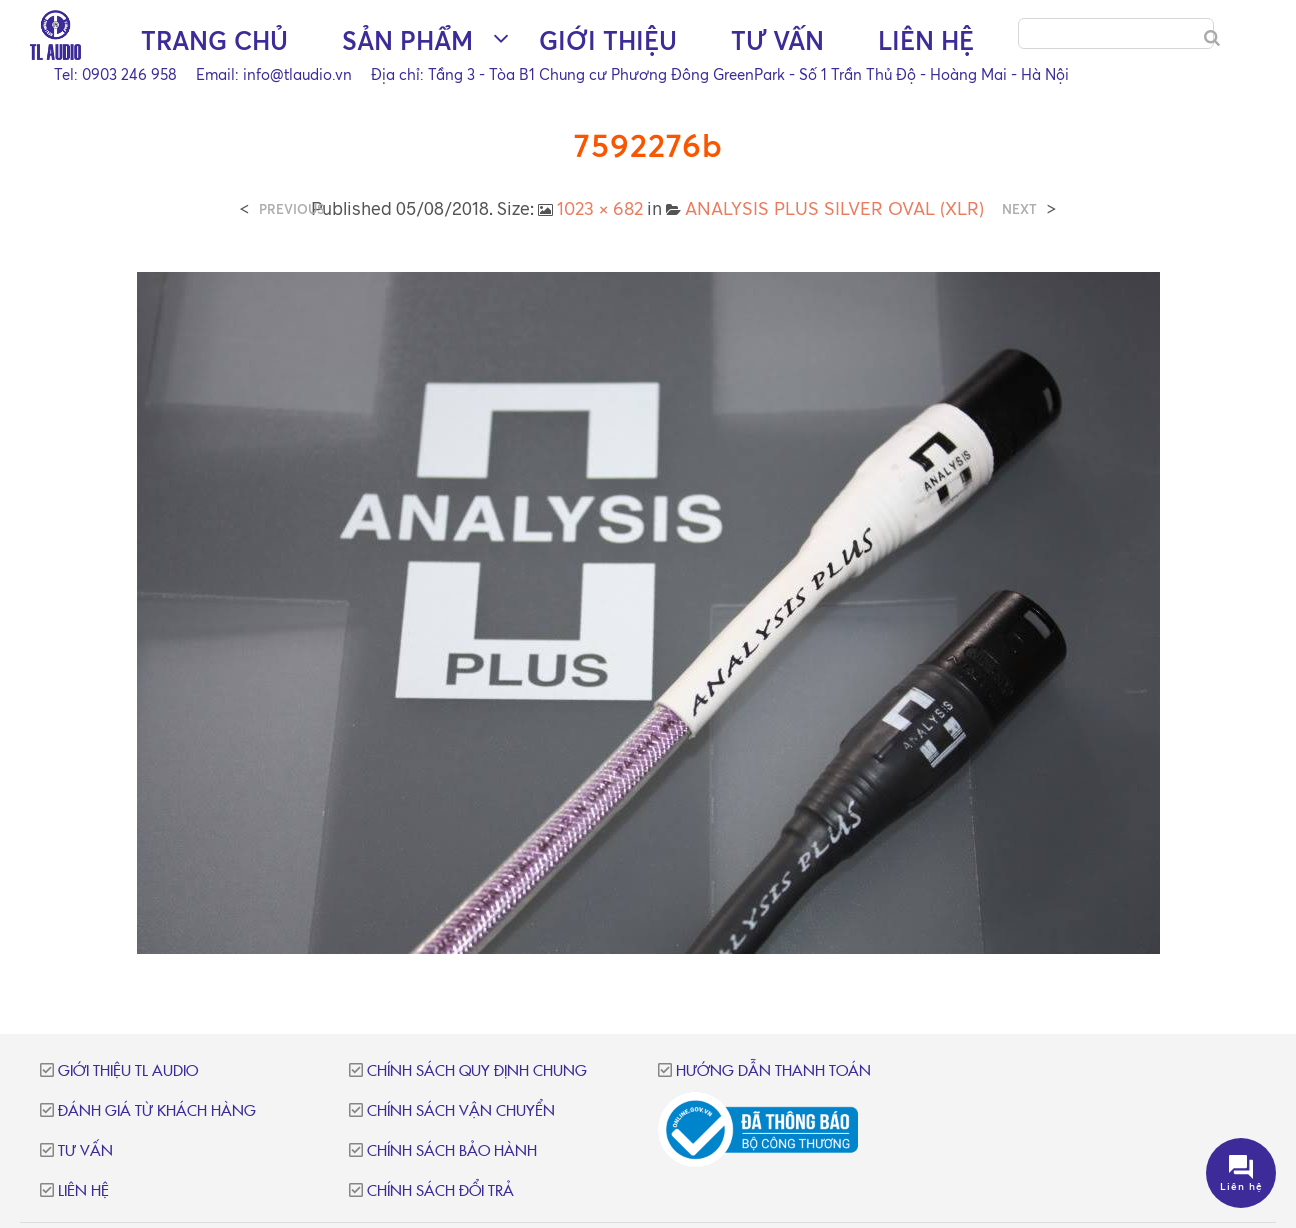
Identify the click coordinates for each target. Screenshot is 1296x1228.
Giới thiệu (522, 90)
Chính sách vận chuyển (461, 1111)
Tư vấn (691, 90)
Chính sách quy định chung (477, 1071)
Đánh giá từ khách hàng (157, 1111)
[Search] (1212, 38)
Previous (292, 209)
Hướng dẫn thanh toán (773, 1071)
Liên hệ (840, 90)
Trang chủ (128, 90)
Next (1019, 209)
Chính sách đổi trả (440, 1191)
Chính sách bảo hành (452, 1151)
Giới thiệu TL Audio (128, 1071)
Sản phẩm (321, 90)
